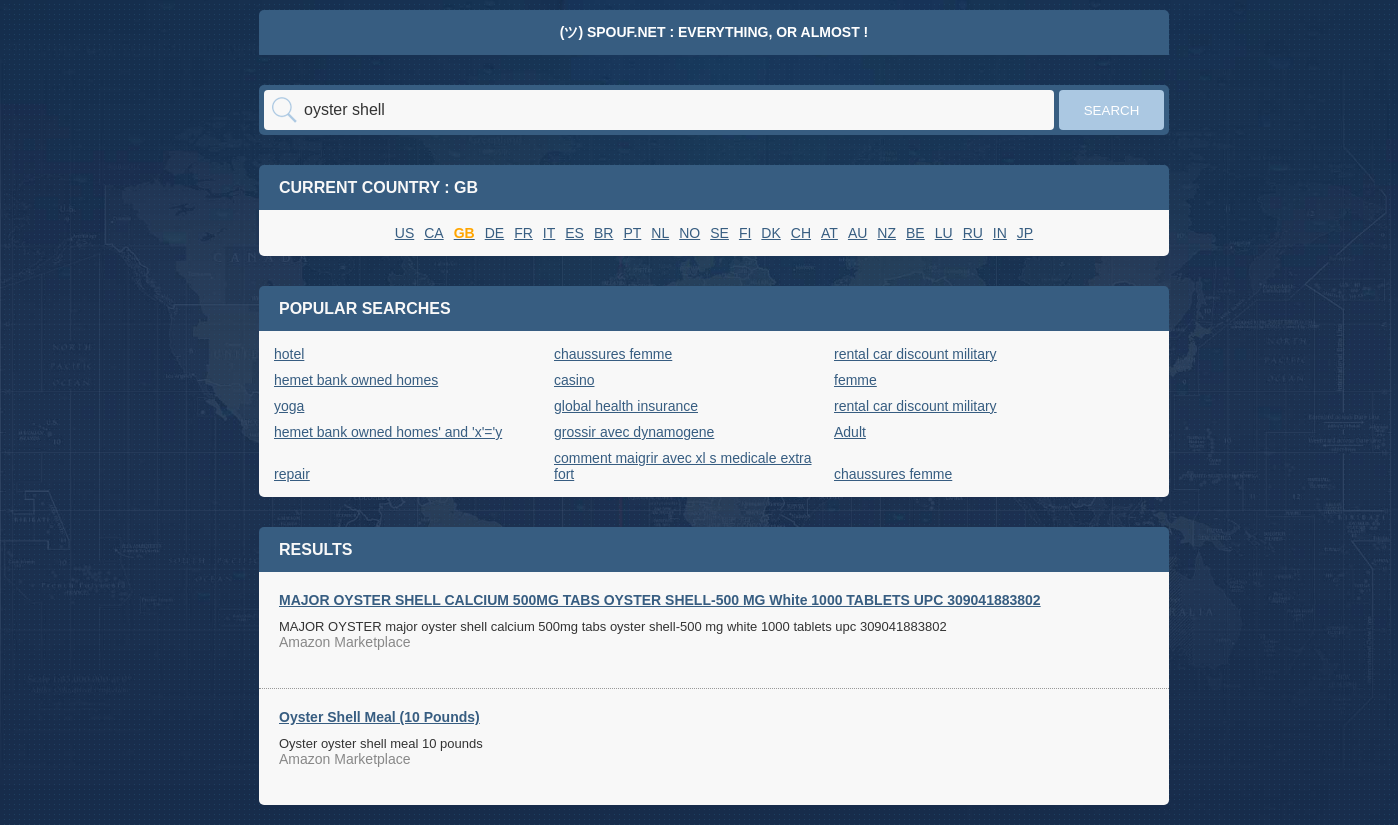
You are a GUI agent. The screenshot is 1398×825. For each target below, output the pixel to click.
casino (574, 380)
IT (549, 233)
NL (660, 233)
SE (719, 233)
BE (915, 233)
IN (1000, 233)
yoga (289, 406)
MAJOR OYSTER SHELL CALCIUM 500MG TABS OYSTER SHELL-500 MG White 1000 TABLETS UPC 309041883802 (660, 600)
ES (574, 233)
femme (855, 380)
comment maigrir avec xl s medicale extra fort (683, 466)
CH (801, 233)
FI (745, 233)
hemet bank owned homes (356, 380)
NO (689, 233)
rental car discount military (915, 354)
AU (857, 233)
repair (292, 474)
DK (770, 233)
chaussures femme (613, 354)
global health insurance (626, 406)
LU (944, 233)
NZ (886, 233)
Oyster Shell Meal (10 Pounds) (379, 717)
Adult (850, 432)
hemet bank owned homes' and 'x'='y (388, 432)
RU (973, 233)
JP (1025, 233)
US (404, 233)
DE (494, 233)
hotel (289, 354)
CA (433, 233)
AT (829, 233)
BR (603, 233)
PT (632, 233)
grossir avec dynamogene (634, 432)
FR (523, 233)
